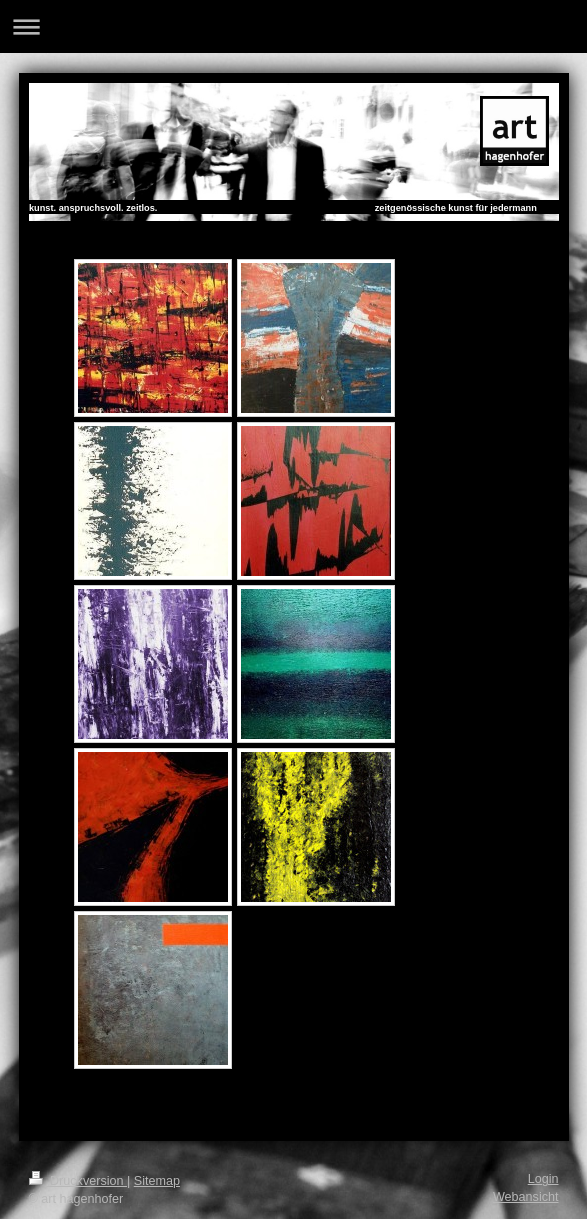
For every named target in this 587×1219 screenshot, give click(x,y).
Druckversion (78, 1181)
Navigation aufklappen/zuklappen (293, 26)
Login (543, 1179)
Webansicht (526, 1197)
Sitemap (157, 1181)
